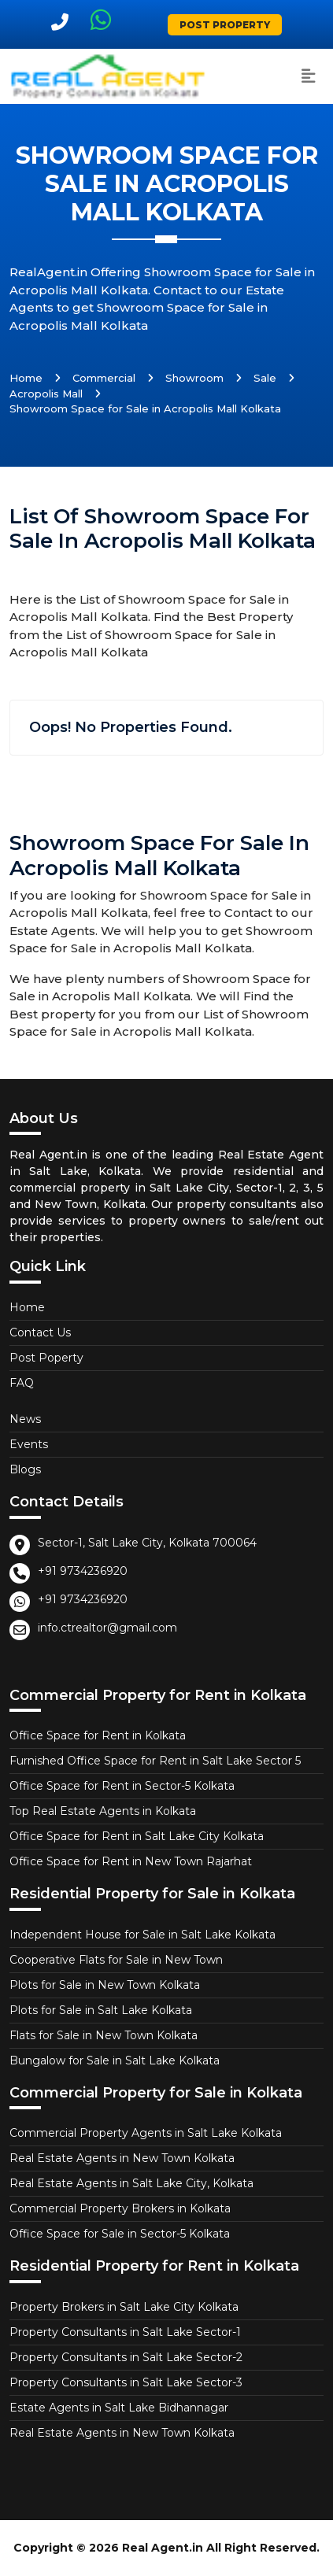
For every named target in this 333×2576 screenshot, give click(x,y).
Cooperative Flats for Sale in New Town (116, 1960)
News (25, 1419)
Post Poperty (46, 1358)
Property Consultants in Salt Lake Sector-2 (125, 2357)
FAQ (21, 1383)
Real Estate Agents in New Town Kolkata (122, 2158)
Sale (264, 377)
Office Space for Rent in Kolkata (97, 1735)
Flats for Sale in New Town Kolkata (103, 2035)
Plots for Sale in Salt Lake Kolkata (100, 2010)
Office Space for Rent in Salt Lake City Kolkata (136, 1836)
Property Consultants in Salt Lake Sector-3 (125, 2382)
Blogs (25, 1469)
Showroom (194, 377)
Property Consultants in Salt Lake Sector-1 (125, 2332)
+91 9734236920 (83, 1571)
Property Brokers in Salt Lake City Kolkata (124, 2307)
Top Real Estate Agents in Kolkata (102, 1811)
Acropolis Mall (46, 393)
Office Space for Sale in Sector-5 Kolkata (119, 2234)
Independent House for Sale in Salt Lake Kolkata (142, 1934)
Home (26, 377)
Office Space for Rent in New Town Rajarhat (130, 1861)
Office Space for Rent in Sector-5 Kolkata (122, 1786)
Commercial (103, 377)
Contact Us (40, 1332)
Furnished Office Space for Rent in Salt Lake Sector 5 (155, 1761)
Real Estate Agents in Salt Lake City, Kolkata (131, 2183)
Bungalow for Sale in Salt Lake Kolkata (114, 2060)
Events (28, 1444)
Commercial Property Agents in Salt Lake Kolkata (145, 2133)
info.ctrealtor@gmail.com (107, 1628)
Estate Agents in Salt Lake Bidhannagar (118, 2407)
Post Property (224, 25)
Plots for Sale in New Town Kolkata (104, 1985)
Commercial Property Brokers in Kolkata (120, 2208)
